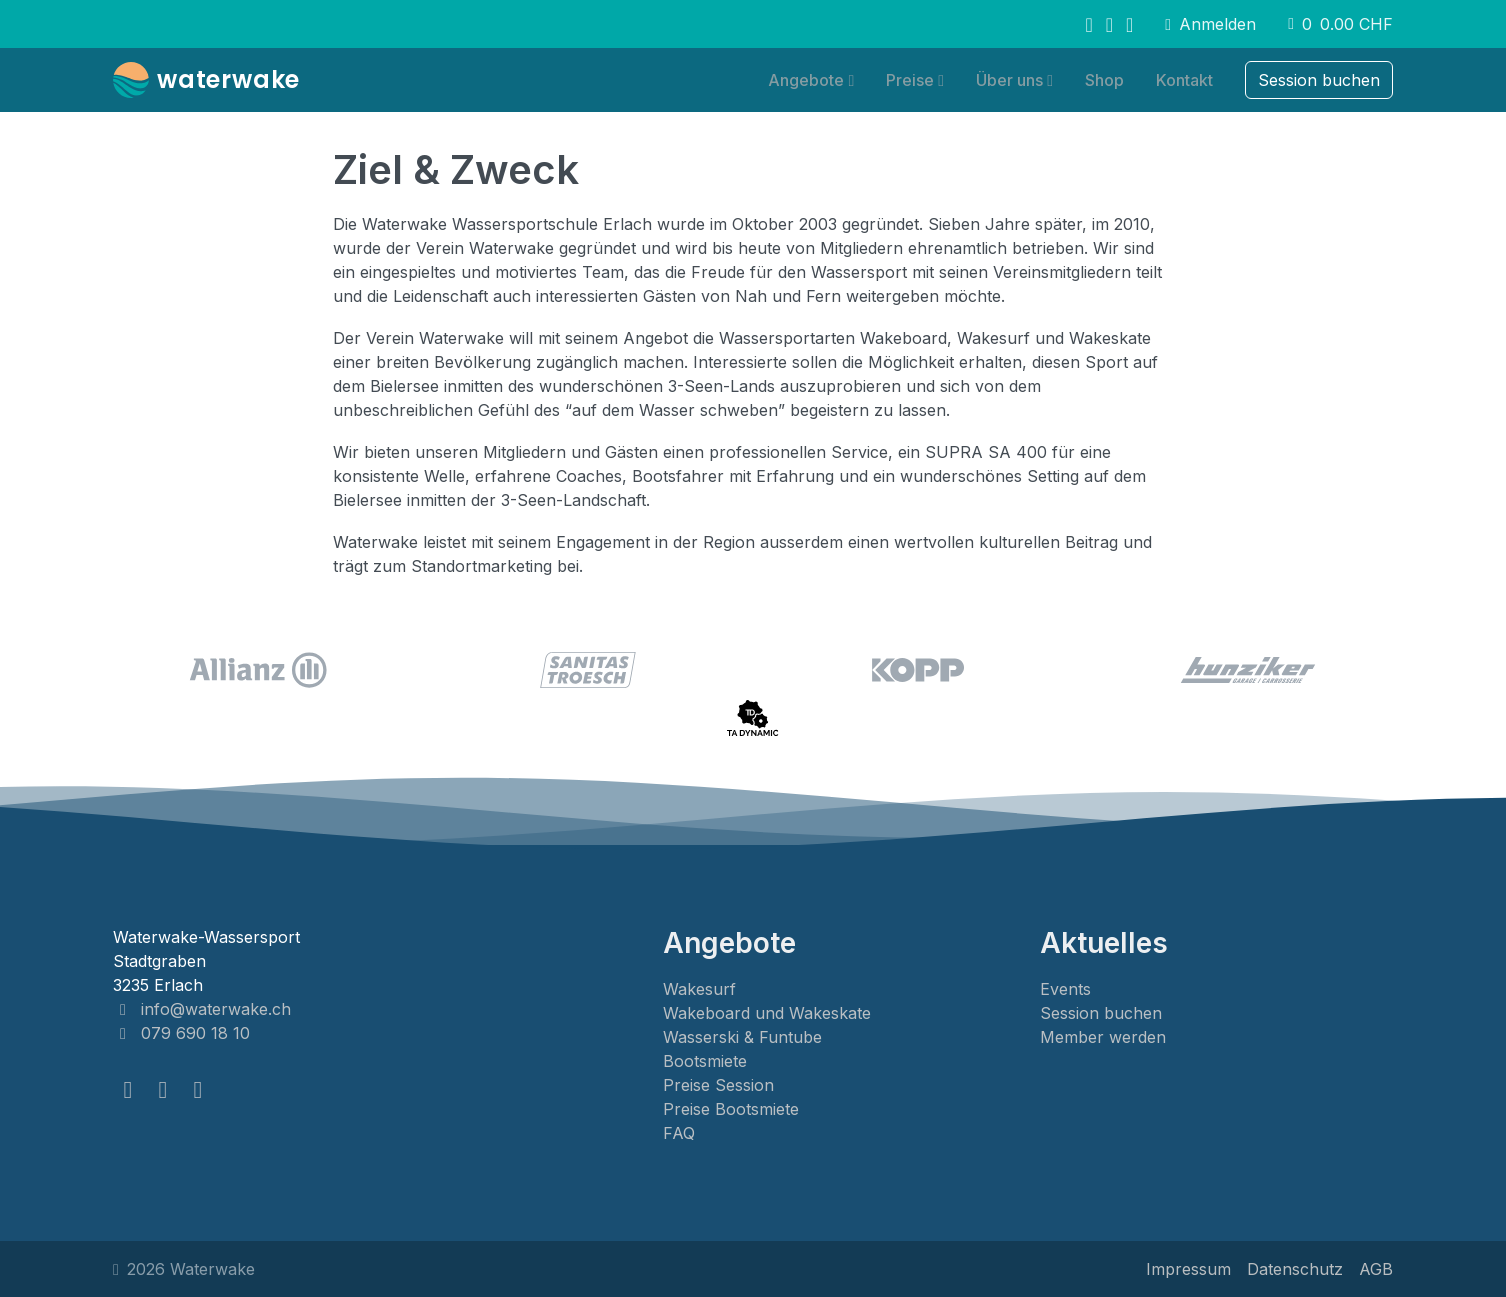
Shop (1104, 80)
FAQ (679, 1133)
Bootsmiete (705, 1061)
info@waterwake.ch (202, 1009)
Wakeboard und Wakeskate (767, 1013)
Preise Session (718, 1085)
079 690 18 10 (181, 1033)
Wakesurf (699, 989)
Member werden (1103, 1037)
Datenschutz (1295, 1269)
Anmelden (1210, 24)
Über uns (1009, 80)
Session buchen (1101, 1013)
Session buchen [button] (1319, 80)
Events (1065, 989)
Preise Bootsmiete (731, 1109)
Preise (910, 80)
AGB (1376, 1269)
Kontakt (1184, 80)
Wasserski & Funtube (742, 1037)
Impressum (1188, 1269)
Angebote (806, 80)
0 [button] (1340, 24)
